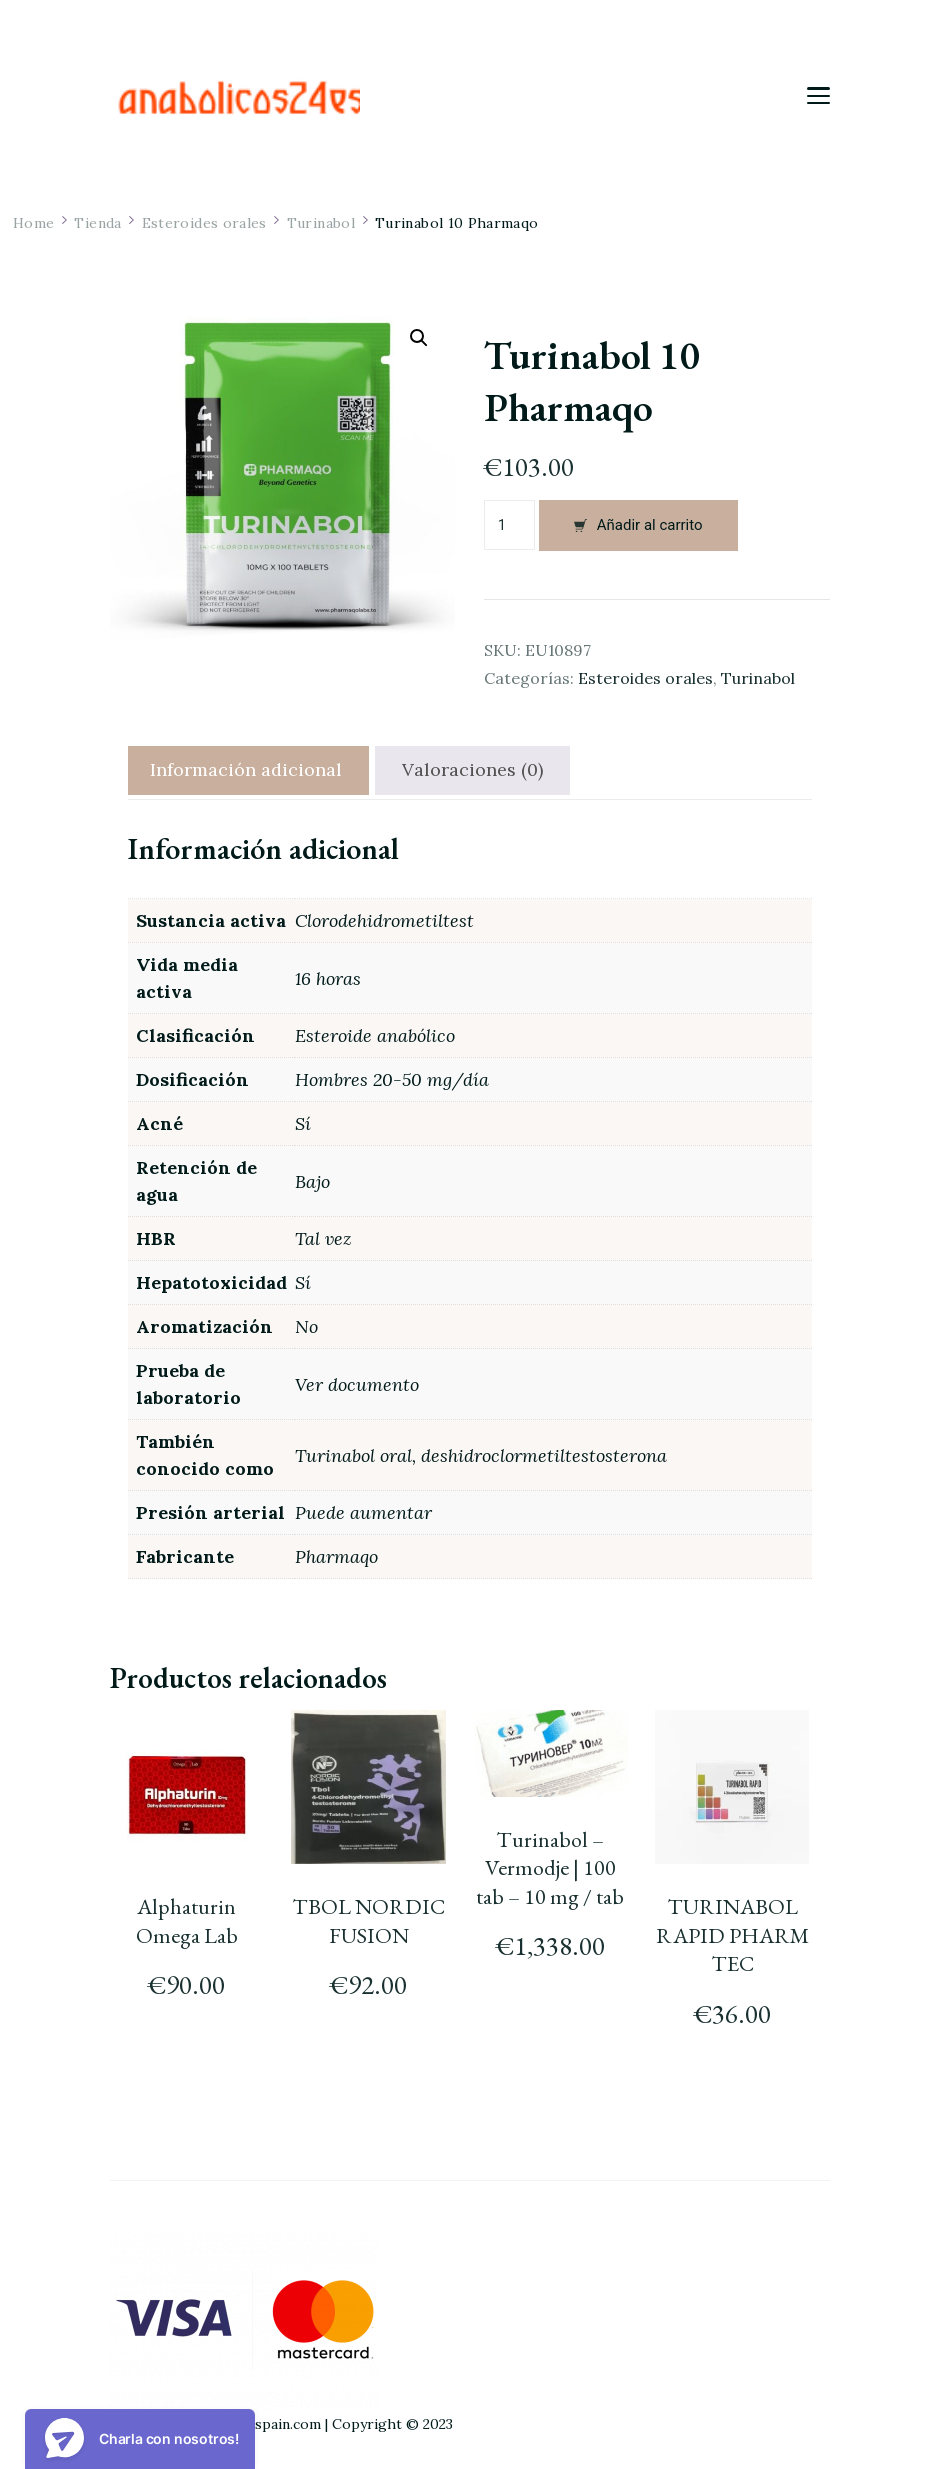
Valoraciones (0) (472, 769)
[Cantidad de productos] (509, 525)
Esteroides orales (645, 678)
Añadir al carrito (650, 525)
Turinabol (758, 678)
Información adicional (246, 769)
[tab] (246, 770)
